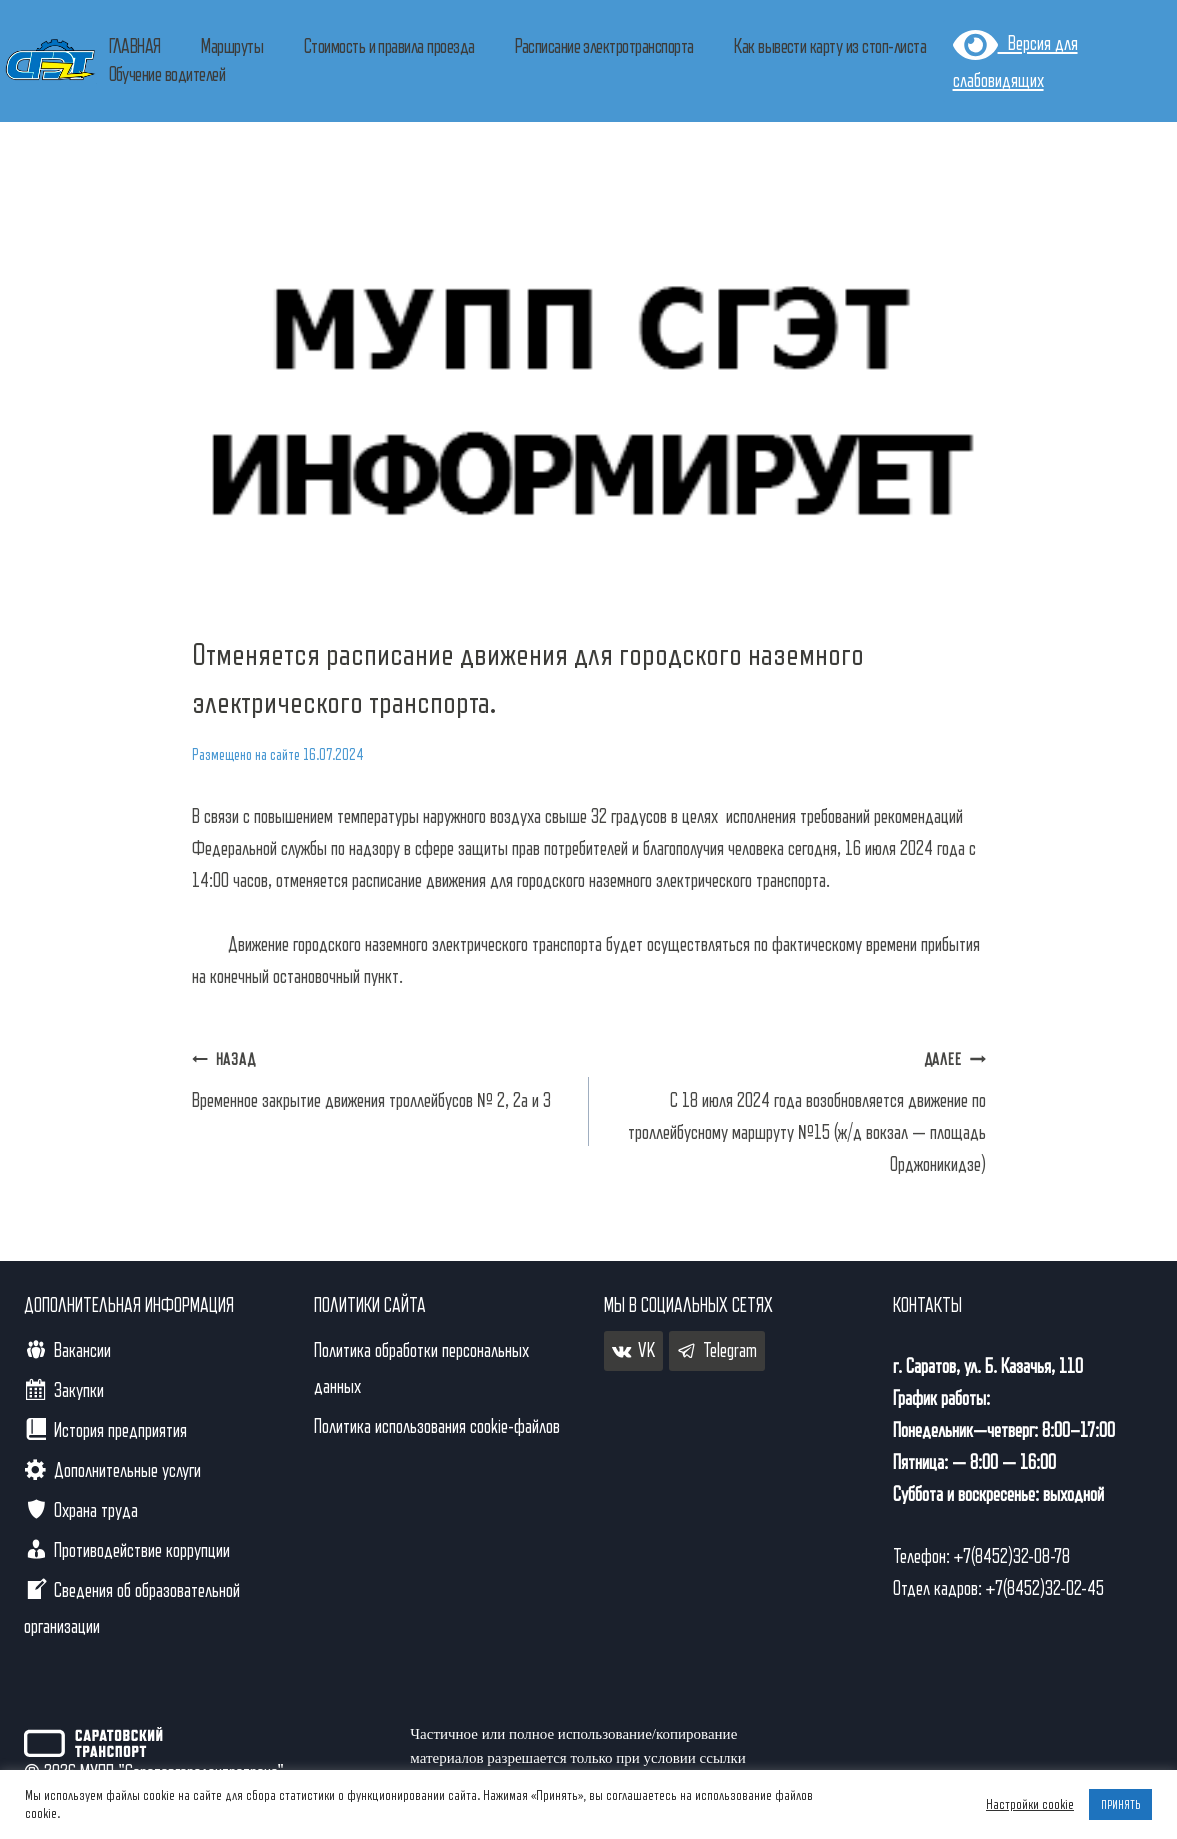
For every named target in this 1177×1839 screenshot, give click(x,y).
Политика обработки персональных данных (421, 1369)
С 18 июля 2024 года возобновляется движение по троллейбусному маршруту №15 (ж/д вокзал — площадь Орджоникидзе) (797, 1109)
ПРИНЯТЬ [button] (1120, 1804)
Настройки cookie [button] (1030, 1804)
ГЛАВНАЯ (135, 47)
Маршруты (232, 47)
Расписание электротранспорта (604, 47)
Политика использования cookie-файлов (437, 1427)
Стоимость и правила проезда (389, 47)
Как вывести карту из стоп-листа (830, 47)
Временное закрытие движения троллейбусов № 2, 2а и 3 (380, 1077)
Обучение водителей (167, 75)
